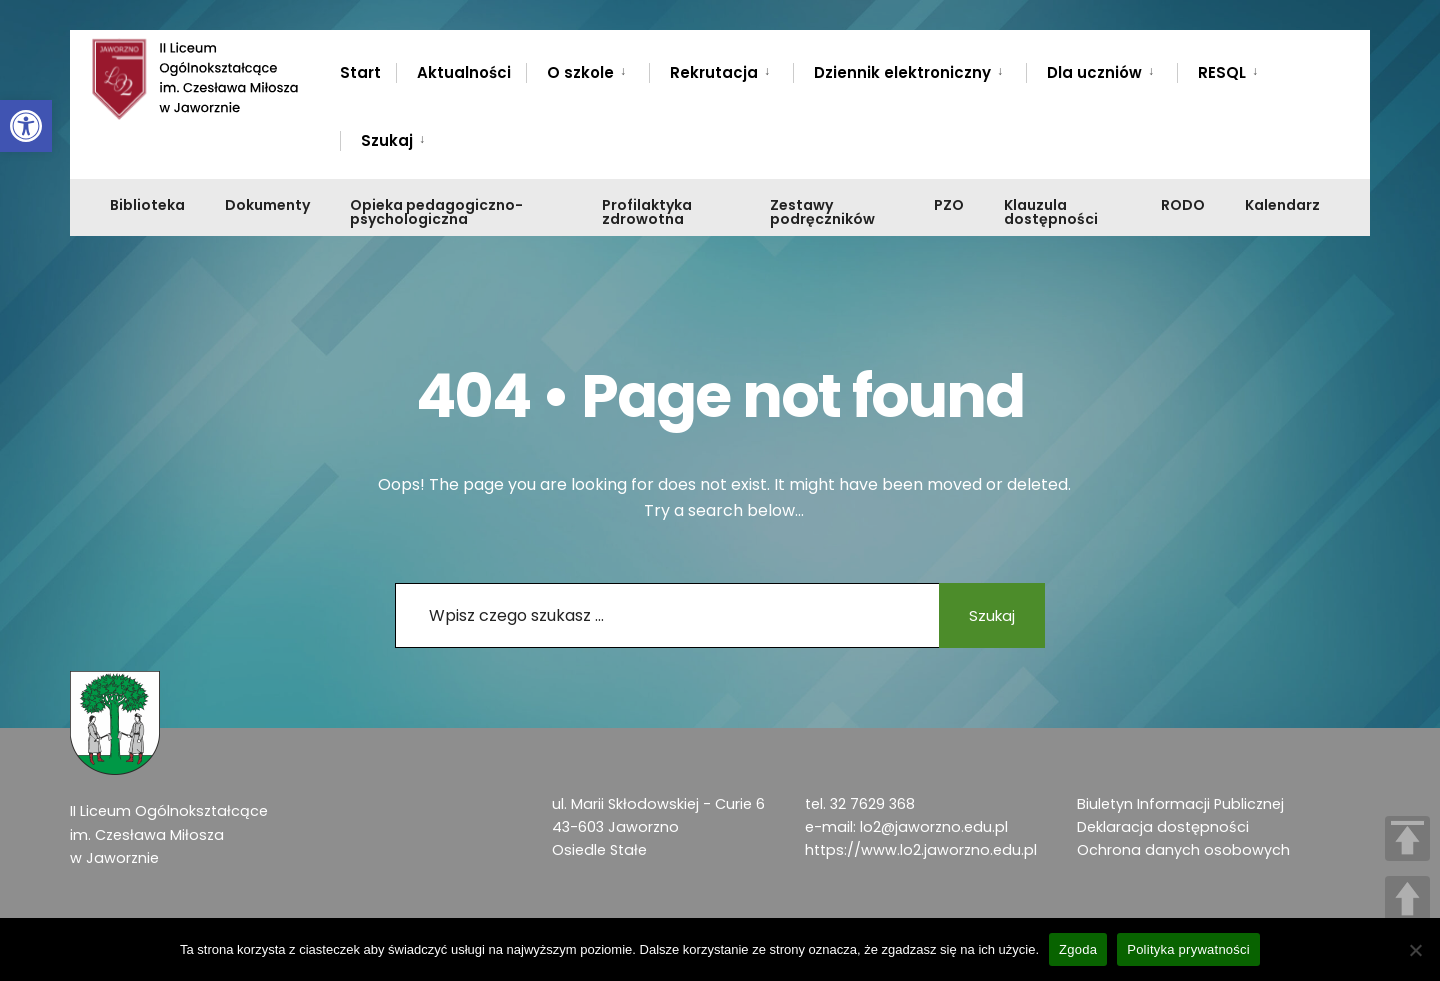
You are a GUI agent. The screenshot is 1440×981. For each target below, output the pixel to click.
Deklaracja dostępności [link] (1163, 827)
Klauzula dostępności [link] (1051, 212)
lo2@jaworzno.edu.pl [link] (934, 827)
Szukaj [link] (387, 140)
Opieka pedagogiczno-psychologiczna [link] (436, 212)
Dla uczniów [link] (1094, 72)
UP (1407, 898)
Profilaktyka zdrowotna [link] (647, 212)
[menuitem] (587, 69)
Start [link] (360, 72)
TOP (1407, 838)
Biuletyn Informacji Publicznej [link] (1180, 804)
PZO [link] (949, 205)
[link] (26, 126)
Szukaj (990, 615)
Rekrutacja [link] (714, 72)
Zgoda (1078, 949)
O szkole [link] (580, 72)
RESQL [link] (1222, 72)
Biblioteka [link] (147, 205)
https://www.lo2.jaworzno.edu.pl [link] (921, 850)
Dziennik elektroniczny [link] (902, 72)
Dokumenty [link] (267, 205)
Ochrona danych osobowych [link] (1183, 850)
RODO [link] (1183, 205)
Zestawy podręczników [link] (822, 212)
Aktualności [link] (464, 72)
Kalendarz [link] (1282, 205)
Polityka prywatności (1188, 949)
